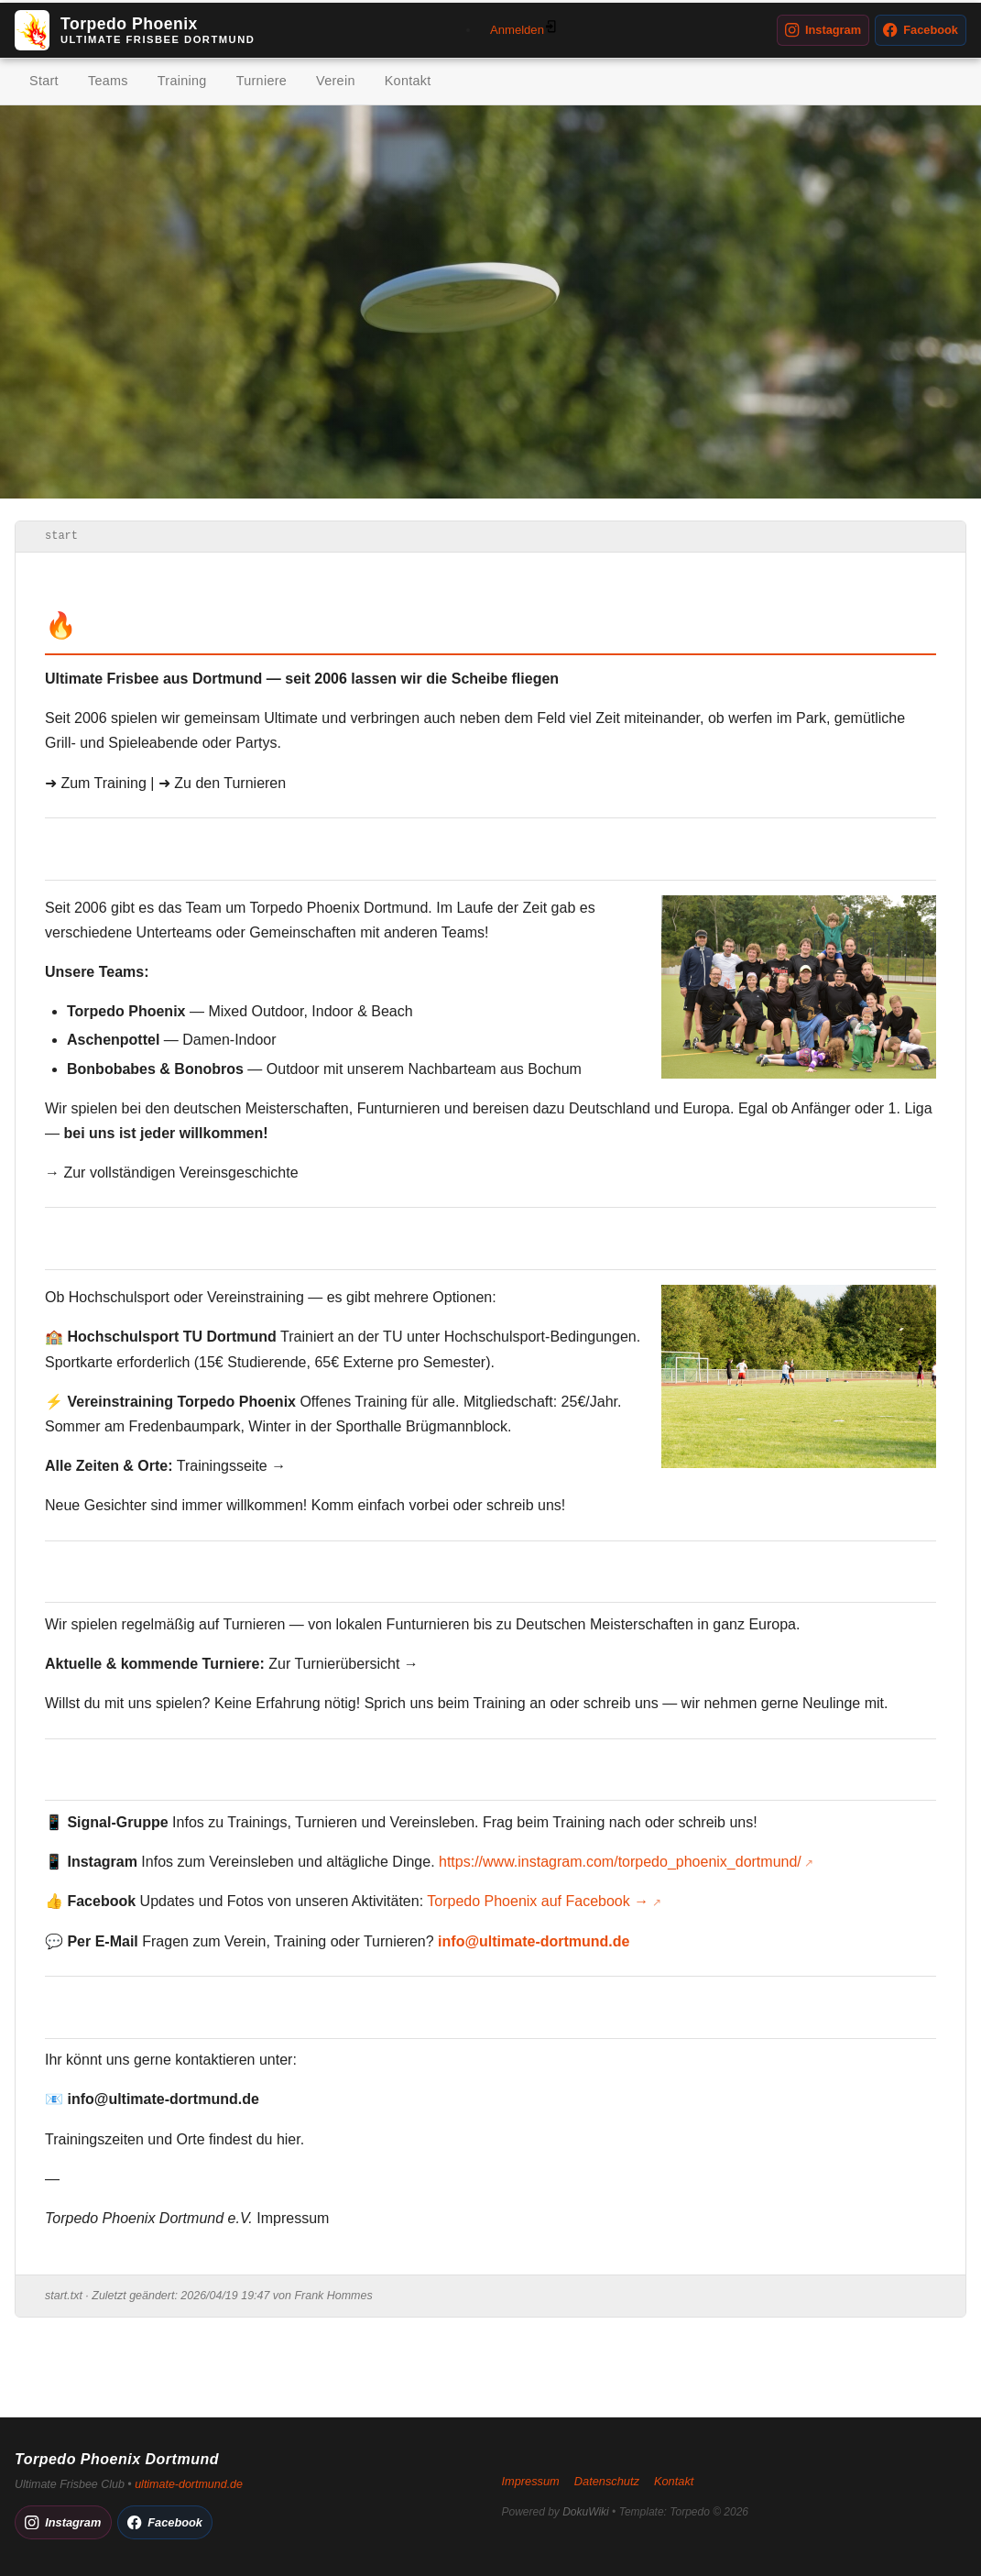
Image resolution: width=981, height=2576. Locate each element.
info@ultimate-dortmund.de (533, 1941)
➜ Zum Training (96, 783)
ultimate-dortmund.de (189, 2484)
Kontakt (408, 80)
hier (288, 2139)
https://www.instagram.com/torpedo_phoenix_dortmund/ (620, 1861)
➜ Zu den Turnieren (222, 783)
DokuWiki (585, 2511)
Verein (335, 80)
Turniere (261, 80)
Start (44, 80)
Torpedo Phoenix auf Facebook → (538, 1901)
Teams (108, 80)
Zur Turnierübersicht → (343, 1664)
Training (182, 80)
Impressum (292, 2218)
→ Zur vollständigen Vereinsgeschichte (172, 1172)
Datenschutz (606, 2481)
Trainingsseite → (231, 1466)
